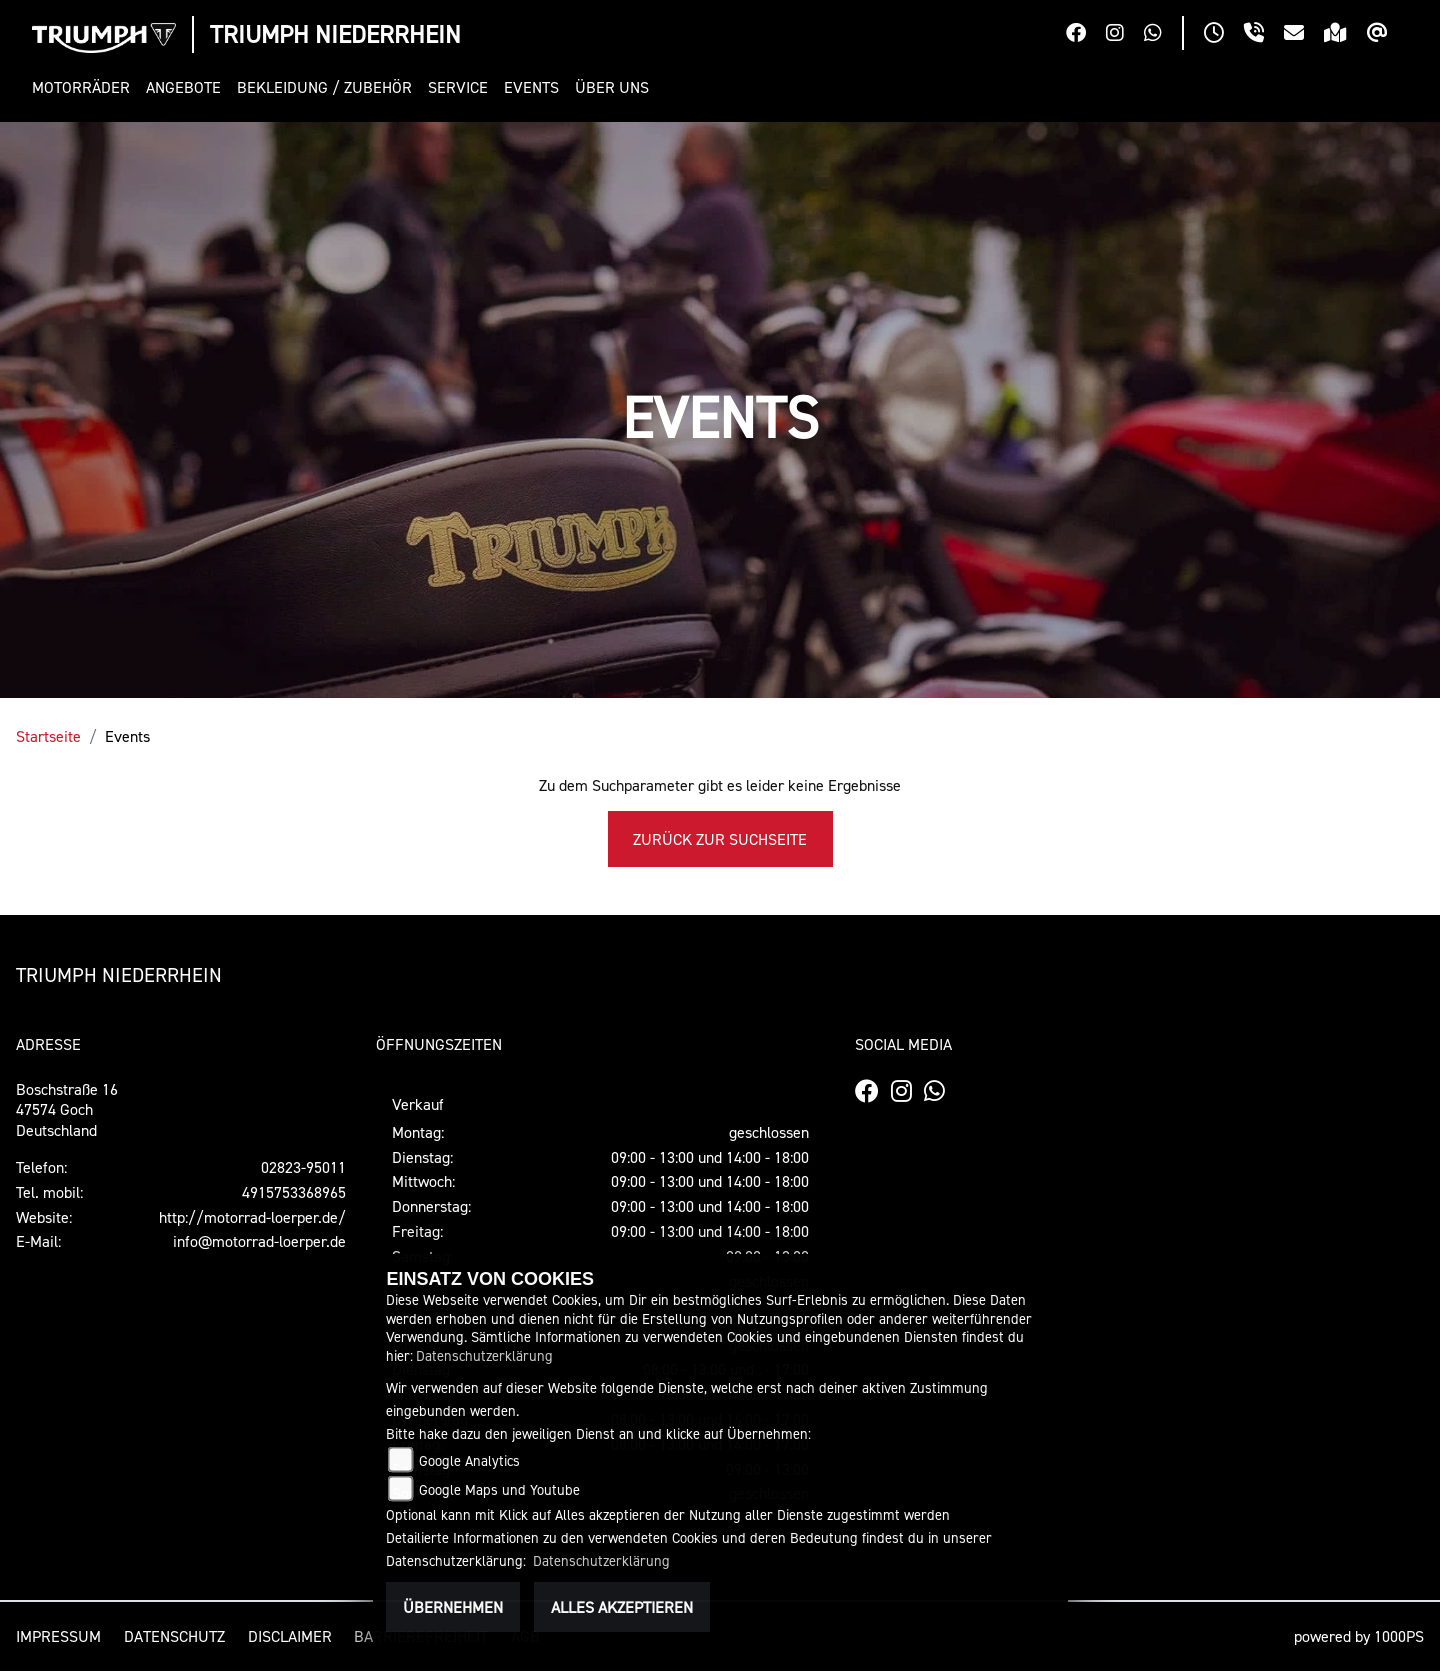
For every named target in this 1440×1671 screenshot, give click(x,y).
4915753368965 (294, 1192)
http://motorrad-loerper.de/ (252, 1217)
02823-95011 (303, 1167)
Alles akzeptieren (622, 1607)
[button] (85, 87)
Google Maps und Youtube (499, 1489)
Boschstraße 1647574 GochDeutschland (67, 1110)
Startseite (48, 736)
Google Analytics (469, 1460)
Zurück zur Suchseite (720, 839)
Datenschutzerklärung (484, 1355)
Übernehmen (453, 1607)
